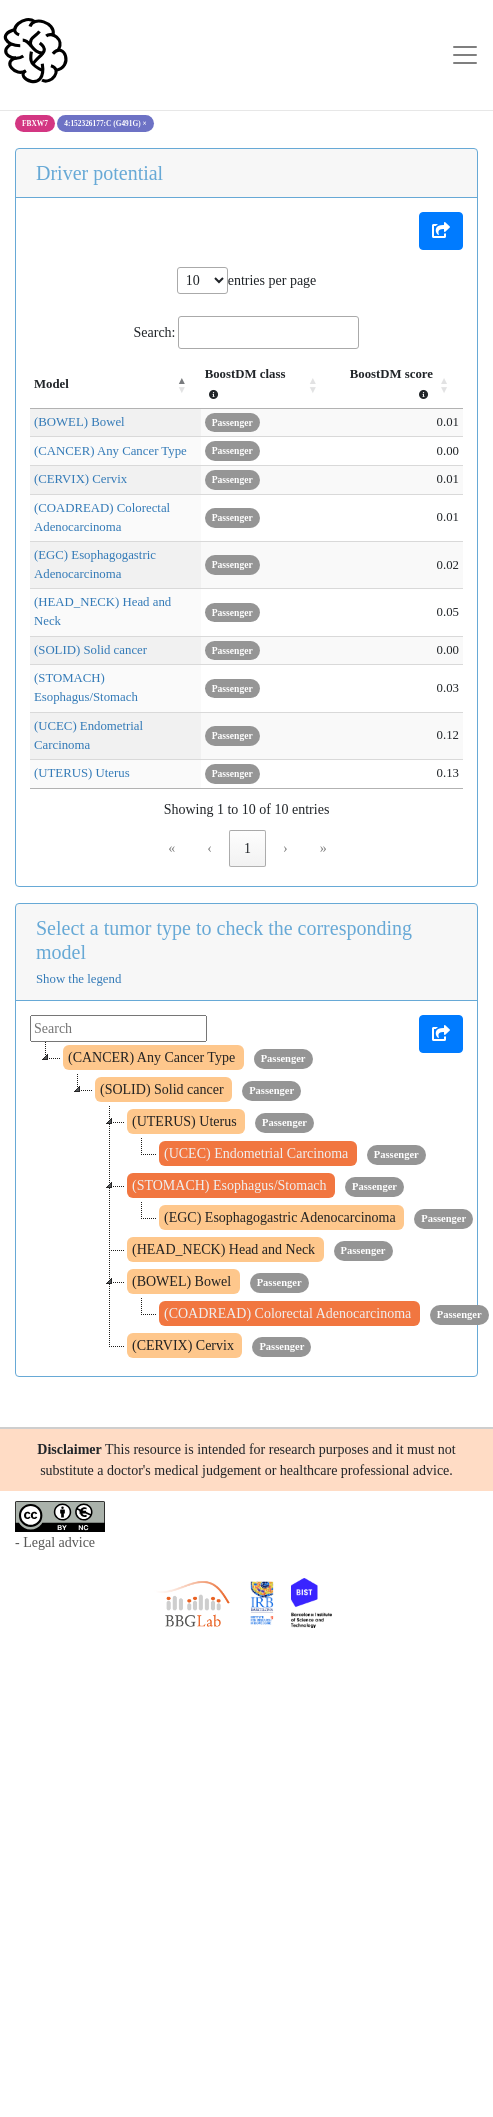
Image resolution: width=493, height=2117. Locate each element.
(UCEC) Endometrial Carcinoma (118, 688)
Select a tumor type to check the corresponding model (224, 883)
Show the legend (78, 922)
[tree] (246, 1145)
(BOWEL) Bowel (79, 422)
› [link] (285, 791)
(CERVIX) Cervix (80, 479)
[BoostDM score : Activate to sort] (402, 384)
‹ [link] (209, 791)
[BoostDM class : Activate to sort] (281, 384)
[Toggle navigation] (465, 55)
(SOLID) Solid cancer (90, 631)
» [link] (323, 791)
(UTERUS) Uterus (82, 717)
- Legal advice (55, 1486)
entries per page (272, 280)
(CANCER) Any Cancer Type (110, 451)
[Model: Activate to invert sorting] (125, 384)
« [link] (171, 791)
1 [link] (247, 791)
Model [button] (51, 384)
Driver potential (99, 173)
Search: (155, 332)
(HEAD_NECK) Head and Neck (117, 603)
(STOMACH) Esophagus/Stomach (123, 660)
